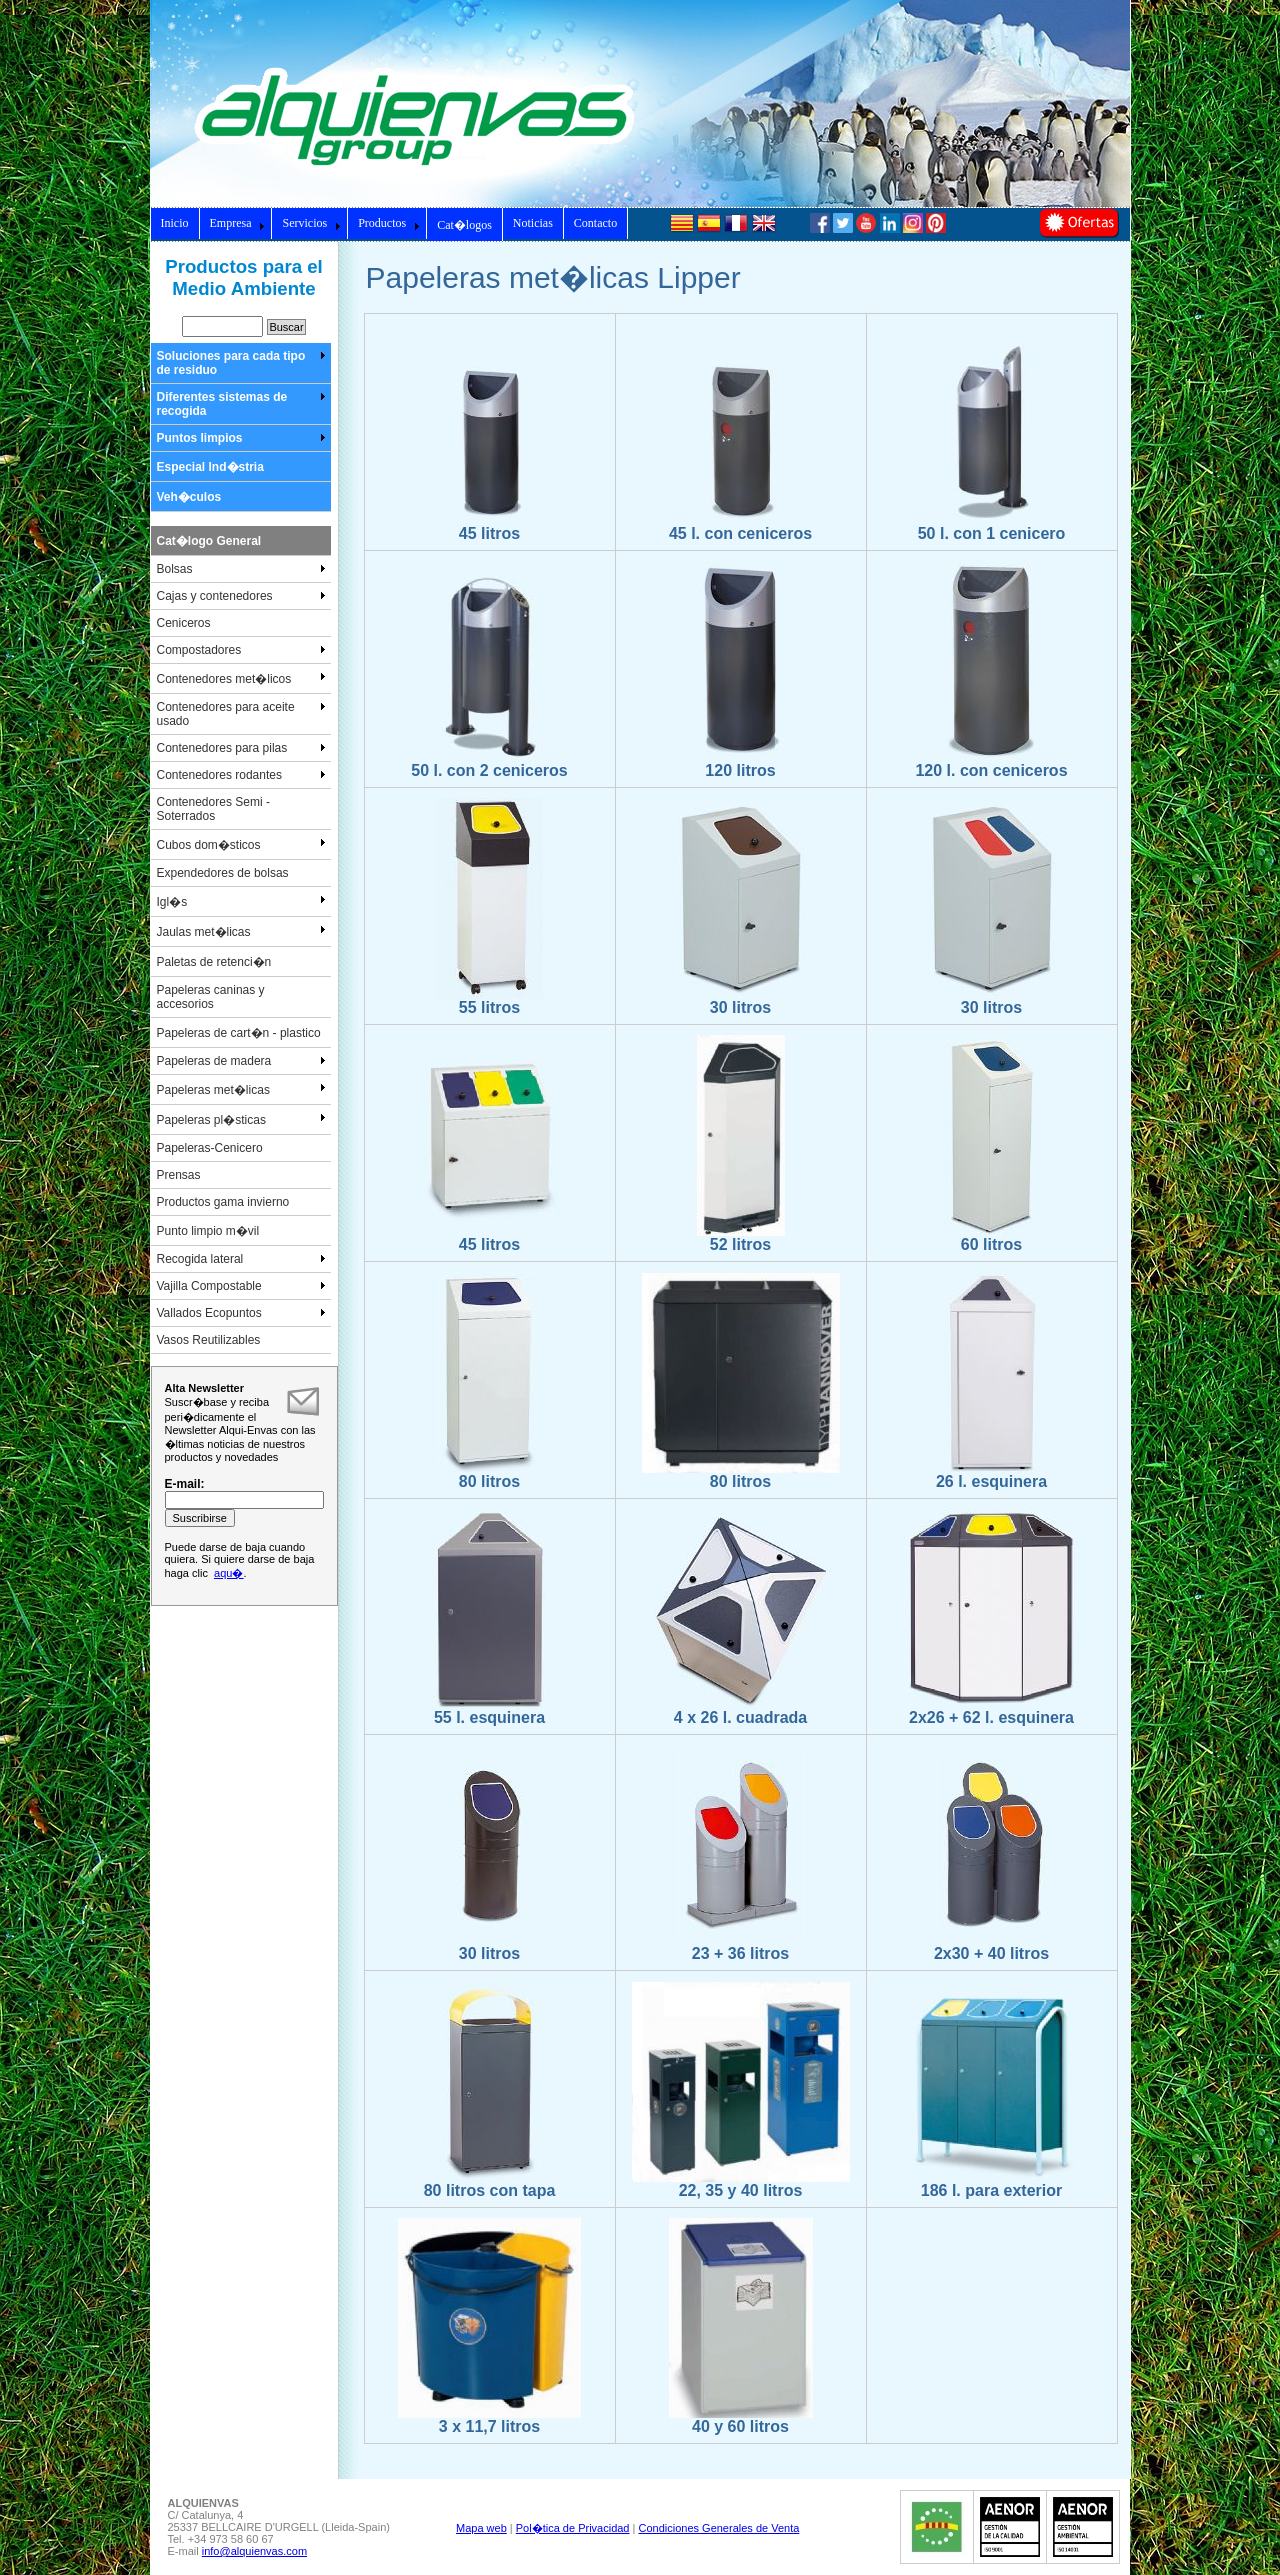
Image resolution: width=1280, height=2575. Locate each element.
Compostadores (241, 650)
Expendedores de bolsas (223, 873)
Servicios (311, 223)
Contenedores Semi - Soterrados (213, 809)
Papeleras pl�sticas (241, 1119)
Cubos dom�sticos (241, 844)
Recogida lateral (241, 1259)
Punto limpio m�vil (208, 1231)
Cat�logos (464, 225)
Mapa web (481, 2528)
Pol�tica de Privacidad (573, 2528)
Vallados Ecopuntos (241, 1313)
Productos (389, 223)
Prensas (179, 1175)
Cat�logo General (209, 541)
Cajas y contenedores (241, 596)
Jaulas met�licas (241, 931)
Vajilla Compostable (241, 1286)
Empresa (238, 223)
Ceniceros (184, 623)
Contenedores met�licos (241, 678)
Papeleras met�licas (241, 1089)
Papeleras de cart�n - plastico (239, 1033)
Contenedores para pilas (241, 748)
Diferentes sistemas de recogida (241, 404)
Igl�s (241, 901)
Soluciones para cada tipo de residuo (241, 363)
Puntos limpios (241, 438)
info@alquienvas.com (254, 2551)
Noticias (533, 223)
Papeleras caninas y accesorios (211, 997)
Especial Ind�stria (210, 467)
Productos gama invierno (223, 1202)
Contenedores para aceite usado (241, 714)
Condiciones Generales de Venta (718, 2528)
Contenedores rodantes (241, 775)
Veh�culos (189, 497)
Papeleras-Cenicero (210, 1148)
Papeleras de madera (241, 1061)
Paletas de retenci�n (214, 962)
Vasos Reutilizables (209, 1340)
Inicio (175, 223)
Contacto (595, 223)
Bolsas (241, 569)
